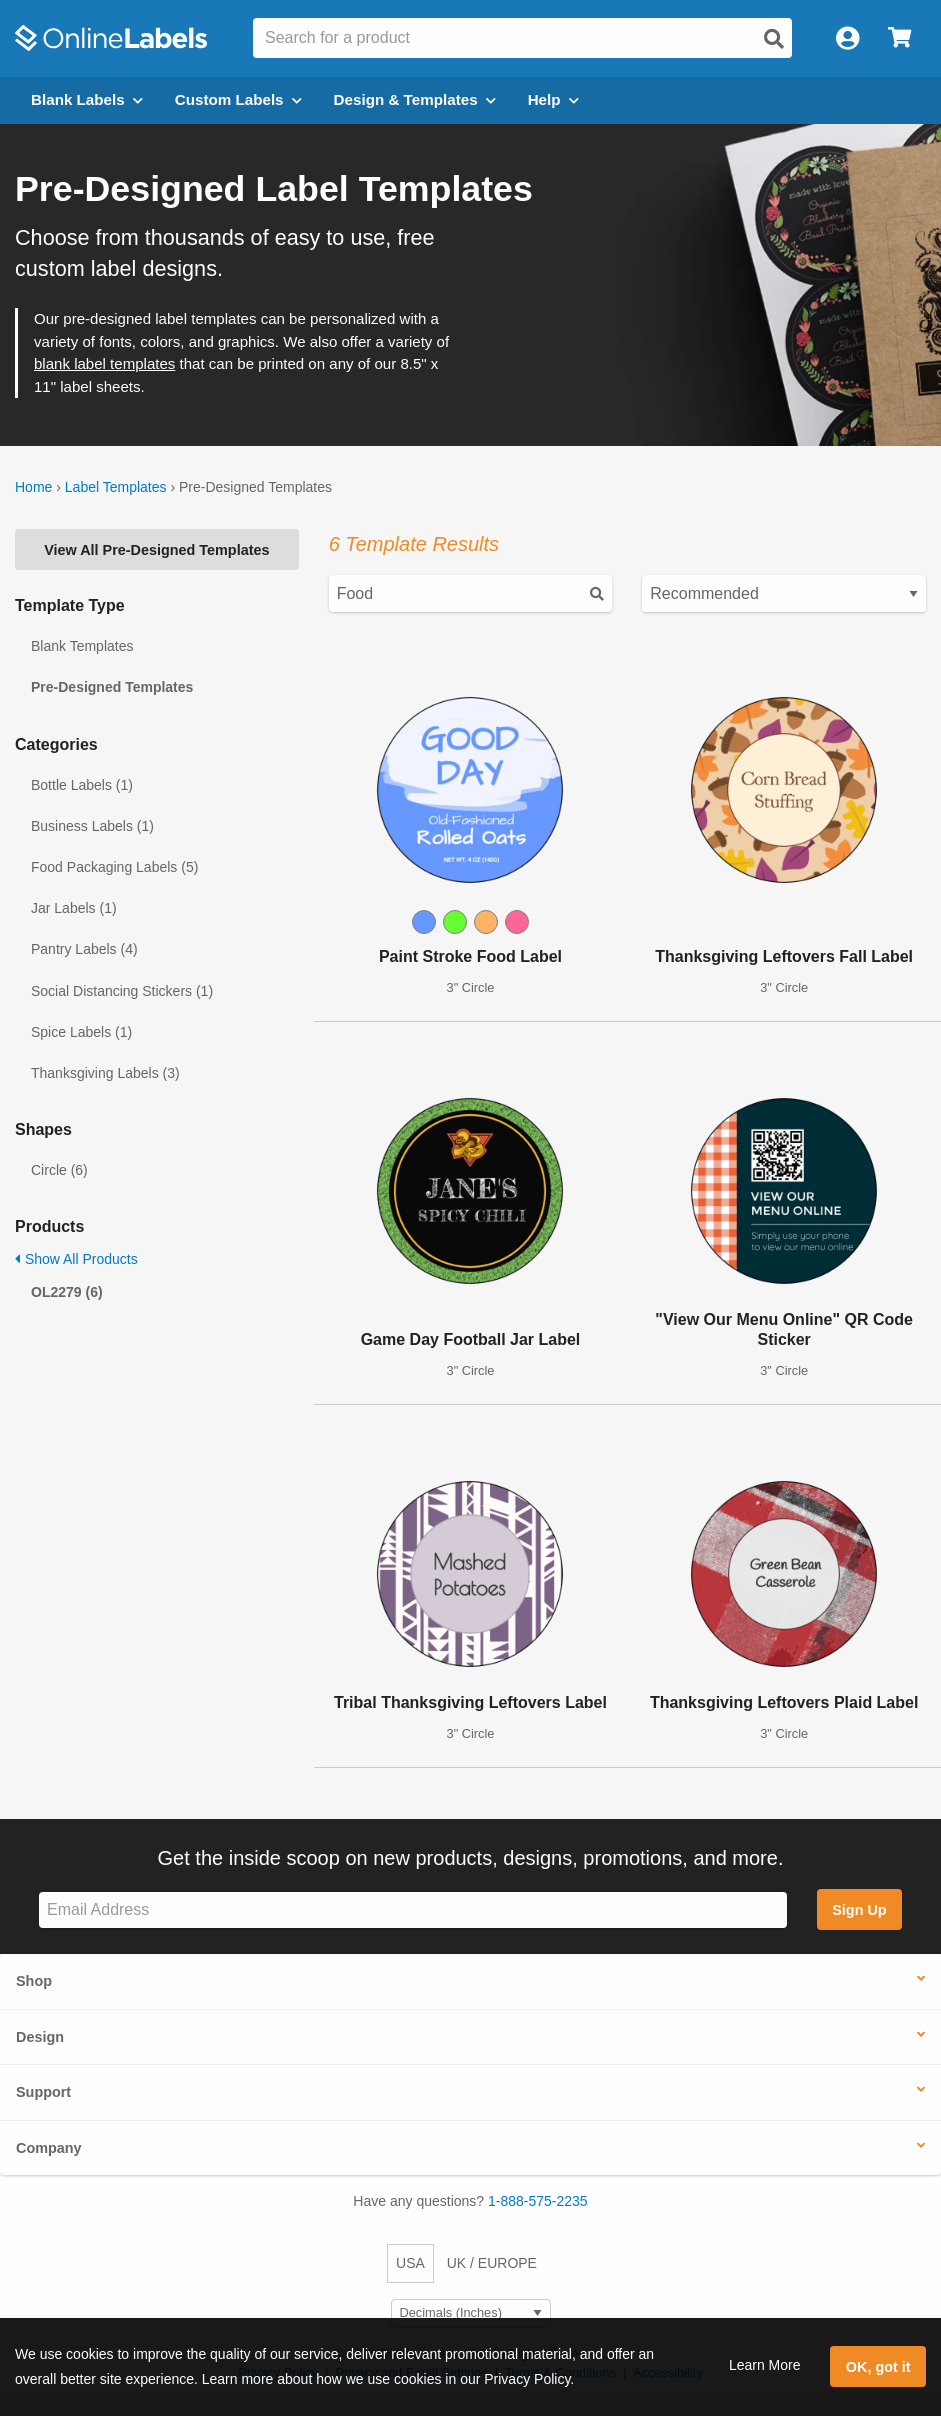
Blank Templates (82, 646)
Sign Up (859, 1910)
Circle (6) (59, 1170)
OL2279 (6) (67, 1292)
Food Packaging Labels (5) (114, 867)
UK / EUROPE (492, 2263)
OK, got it (878, 2367)
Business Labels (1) (92, 826)
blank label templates (104, 363)
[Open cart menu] (899, 38)
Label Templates (116, 487)
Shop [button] (34, 1981)
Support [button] (43, 2092)
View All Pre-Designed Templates (156, 550)
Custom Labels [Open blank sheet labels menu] (238, 99)
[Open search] (774, 39)
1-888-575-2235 (538, 2201)
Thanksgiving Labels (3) (105, 1073)
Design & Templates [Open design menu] (415, 99)
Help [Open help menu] (553, 99)
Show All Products (76, 1259)
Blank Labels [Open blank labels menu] (87, 99)
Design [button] (40, 2037)
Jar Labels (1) (74, 908)
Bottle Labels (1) (82, 785)
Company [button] (49, 2148)
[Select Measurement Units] (471, 2313)
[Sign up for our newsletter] (413, 1910)
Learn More (765, 2365)
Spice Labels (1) (81, 1032)
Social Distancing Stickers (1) (122, 991)
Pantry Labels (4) (84, 949)
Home (33, 487)
